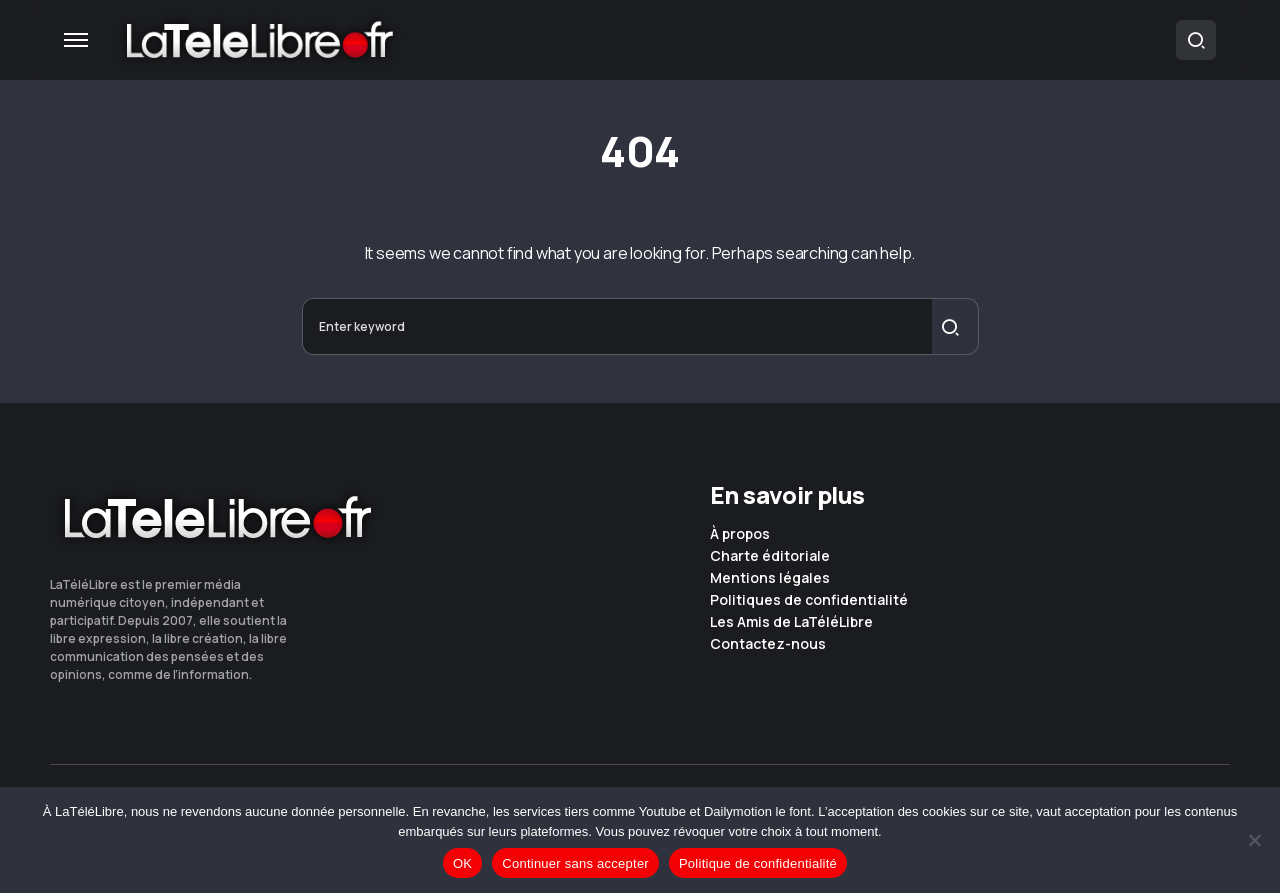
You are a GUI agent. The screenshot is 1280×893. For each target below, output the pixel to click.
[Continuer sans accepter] (1255, 840)
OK (462, 863)
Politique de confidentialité (758, 863)
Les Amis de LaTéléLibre (791, 622)
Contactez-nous (768, 644)
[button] (76, 40)
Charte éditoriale (770, 556)
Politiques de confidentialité (809, 600)
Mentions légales (770, 578)
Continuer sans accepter (575, 863)
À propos (740, 534)
